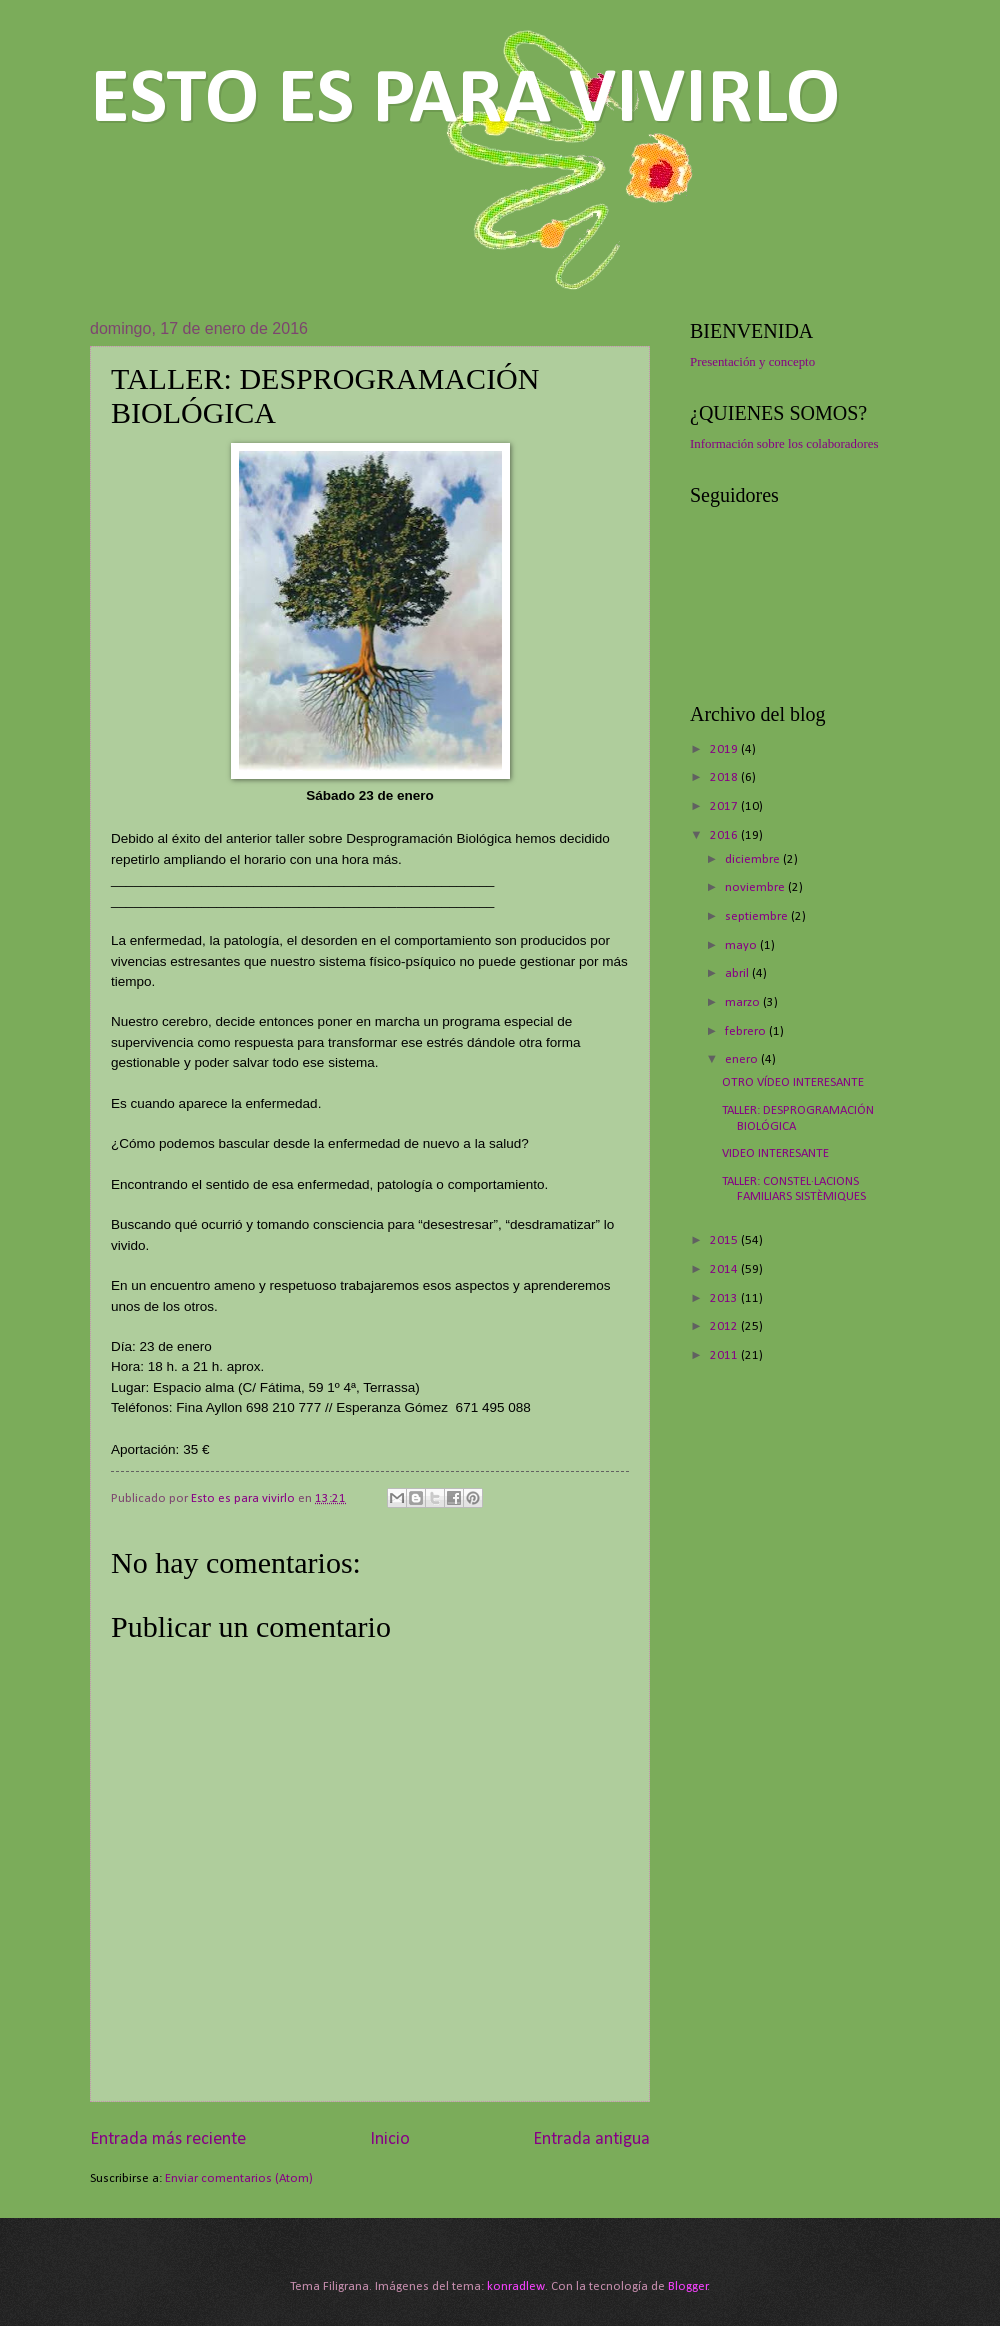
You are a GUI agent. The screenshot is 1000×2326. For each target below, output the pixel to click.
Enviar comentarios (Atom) (239, 2178)
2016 (725, 835)
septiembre (758, 916)
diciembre (754, 859)
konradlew (516, 2286)
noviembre (756, 887)
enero (743, 1059)
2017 (725, 806)
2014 (725, 1269)
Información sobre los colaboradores (784, 444)
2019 (725, 749)
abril (738, 973)
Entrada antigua (591, 2139)
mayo (742, 945)
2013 (725, 1298)
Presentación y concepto (752, 362)
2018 (725, 777)
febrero (747, 1031)
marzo (744, 1002)
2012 (725, 1326)
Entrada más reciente (168, 2139)
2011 (725, 1355)
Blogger (688, 2286)
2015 (725, 1240)
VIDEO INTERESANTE (775, 1153)
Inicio (390, 2139)
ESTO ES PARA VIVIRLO (465, 101)
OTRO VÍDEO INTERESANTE (793, 1082)
